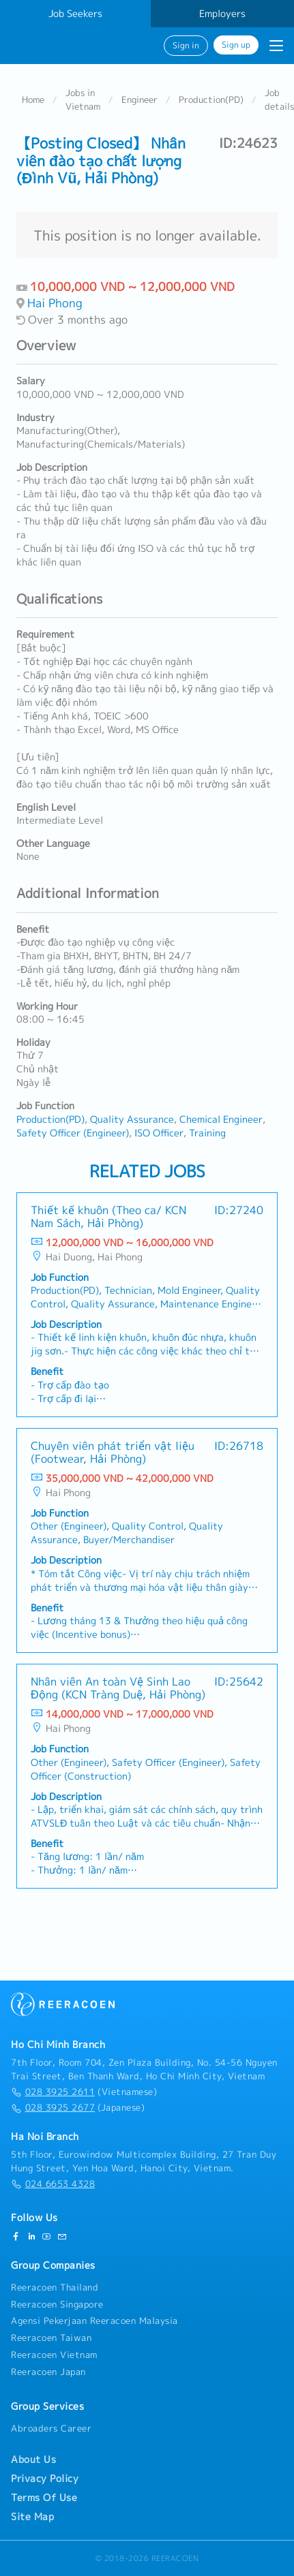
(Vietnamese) (84, 2091)
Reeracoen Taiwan (51, 2337)
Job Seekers (75, 13)
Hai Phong (55, 303)
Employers (222, 13)
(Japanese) (78, 2107)
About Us (33, 2459)
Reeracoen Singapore (57, 2304)
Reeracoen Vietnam (54, 2354)
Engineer (139, 99)
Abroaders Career (51, 2428)
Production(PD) (211, 99)
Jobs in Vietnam (82, 99)
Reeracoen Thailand (54, 2287)
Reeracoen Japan (48, 2371)
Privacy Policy (44, 2478)
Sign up (236, 45)
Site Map (32, 2517)
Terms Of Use (44, 2497)
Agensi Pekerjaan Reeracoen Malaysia (94, 2320)
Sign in (186, 45)
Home (33, 99)
